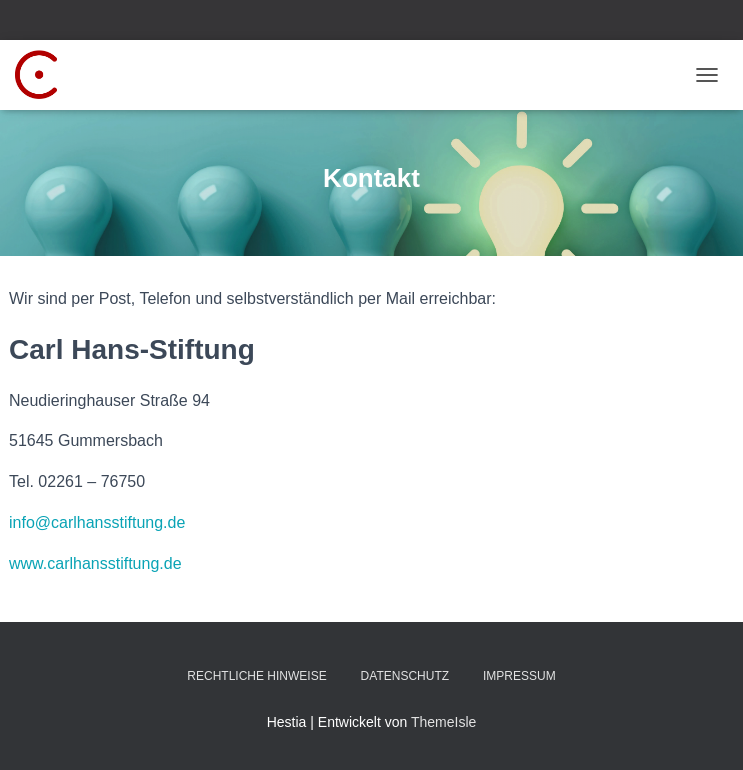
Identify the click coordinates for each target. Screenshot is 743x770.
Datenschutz (405, 676)
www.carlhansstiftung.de (95, 563)
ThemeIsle (443, 722)
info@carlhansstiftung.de (97, 522)
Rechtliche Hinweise (256, 676)
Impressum (519, 676)
